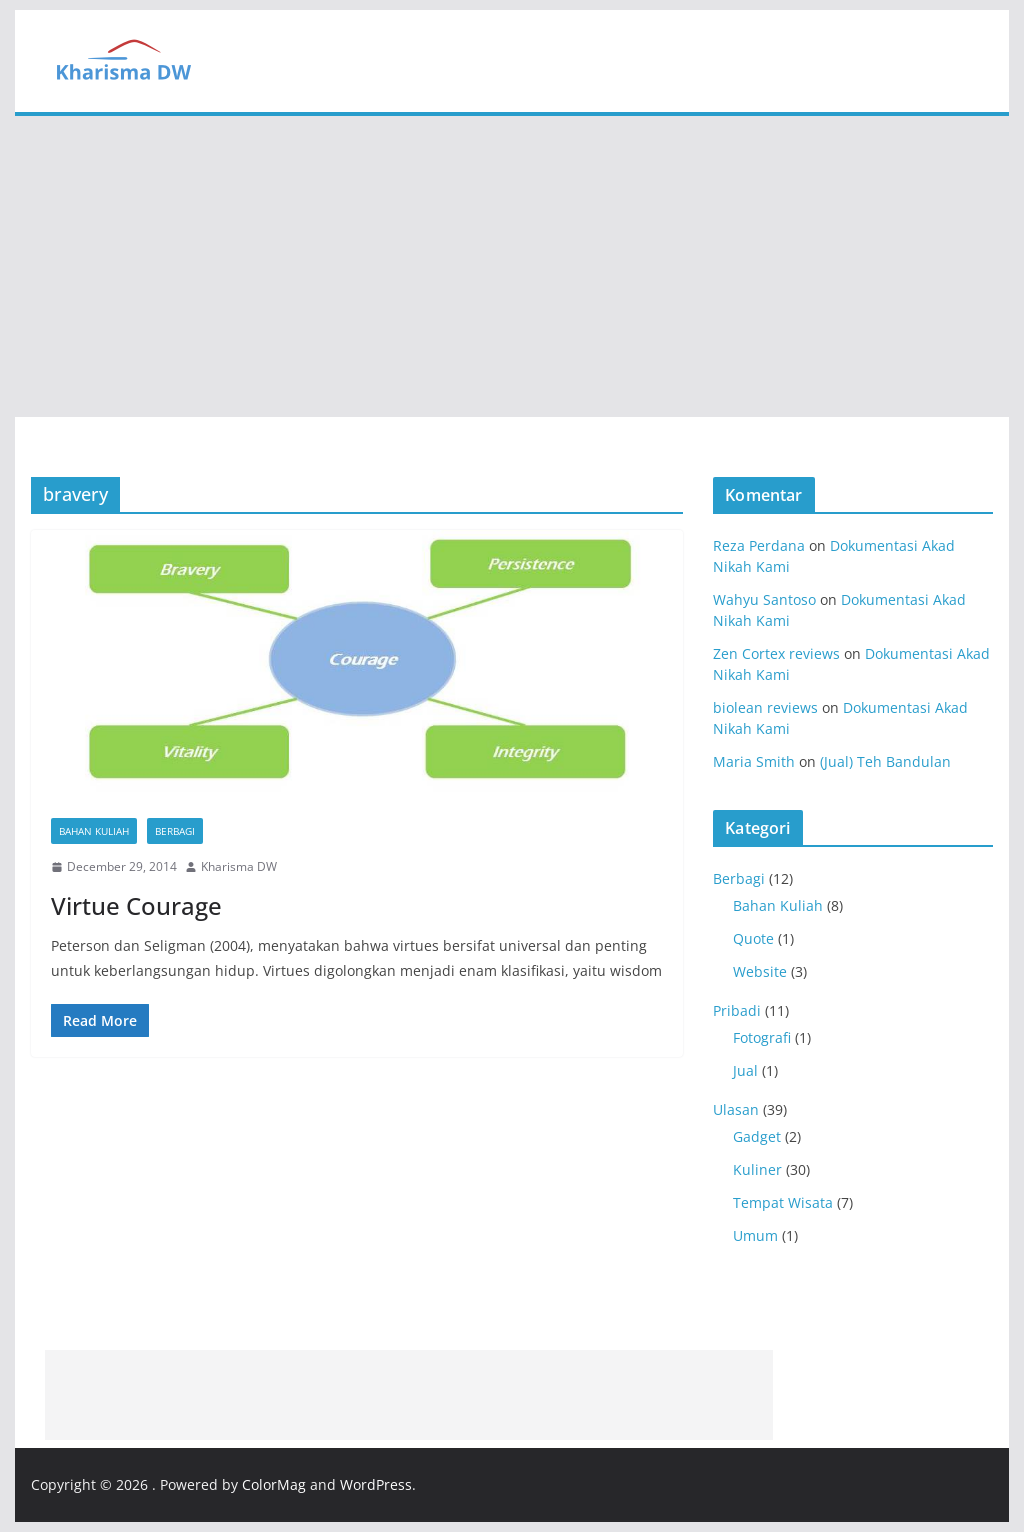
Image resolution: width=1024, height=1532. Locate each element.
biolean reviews (765, 707)
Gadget (757, 1136)
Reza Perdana (759, 545)
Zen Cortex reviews (776, 653)
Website (760, 971)
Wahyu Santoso (764, 599)
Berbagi (175, 831)
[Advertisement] (511, 267)
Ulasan (736, 1109)
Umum (755, 1235)
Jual (745, 1070)
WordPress (376, 1484)
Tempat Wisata (783, 1202)
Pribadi (737, 1010)
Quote (753, 938)
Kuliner (757, 1169)
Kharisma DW (239, 866)
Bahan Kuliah (94, 831)
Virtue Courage (136, 905)
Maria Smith (754, 761)
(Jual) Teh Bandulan (885, 761)
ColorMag (274, 1484)
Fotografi (762, 1037)
